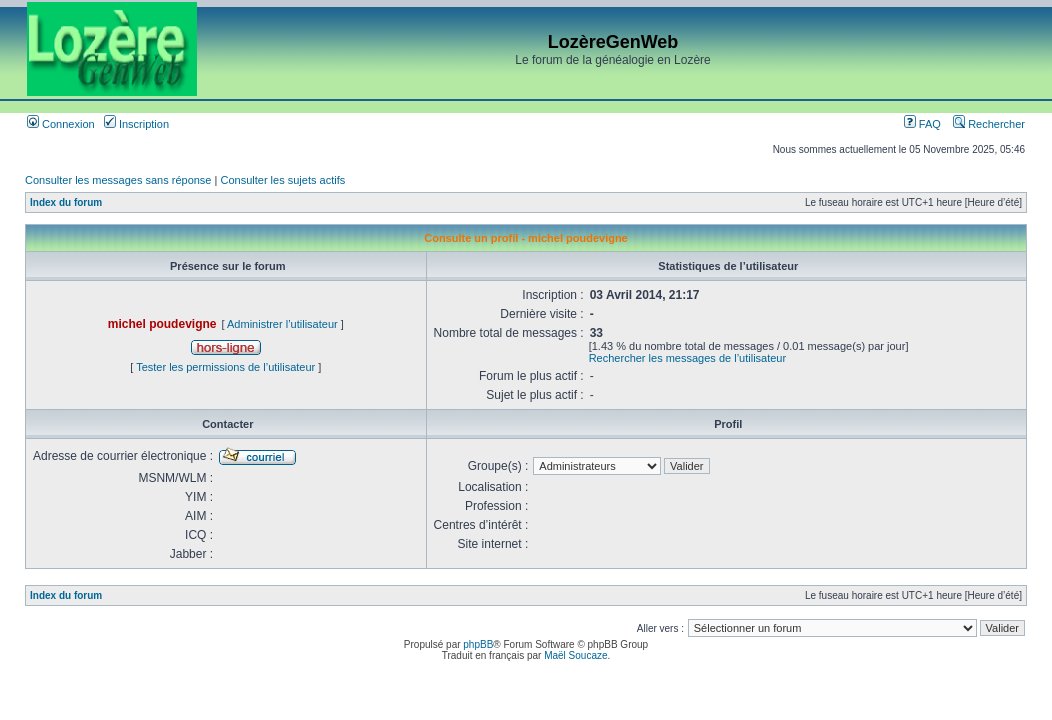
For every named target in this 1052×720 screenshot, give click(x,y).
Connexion (61, 124)
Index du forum (66, 202)
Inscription (136, 124)
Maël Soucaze (575, 655)
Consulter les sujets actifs (282, 180)
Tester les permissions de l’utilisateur (225, 367)
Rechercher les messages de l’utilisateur (687, 358)
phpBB (478, 644)
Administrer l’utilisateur (282, 324)
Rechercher (989, 124)
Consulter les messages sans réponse (118, 180)
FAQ (922, 124)
